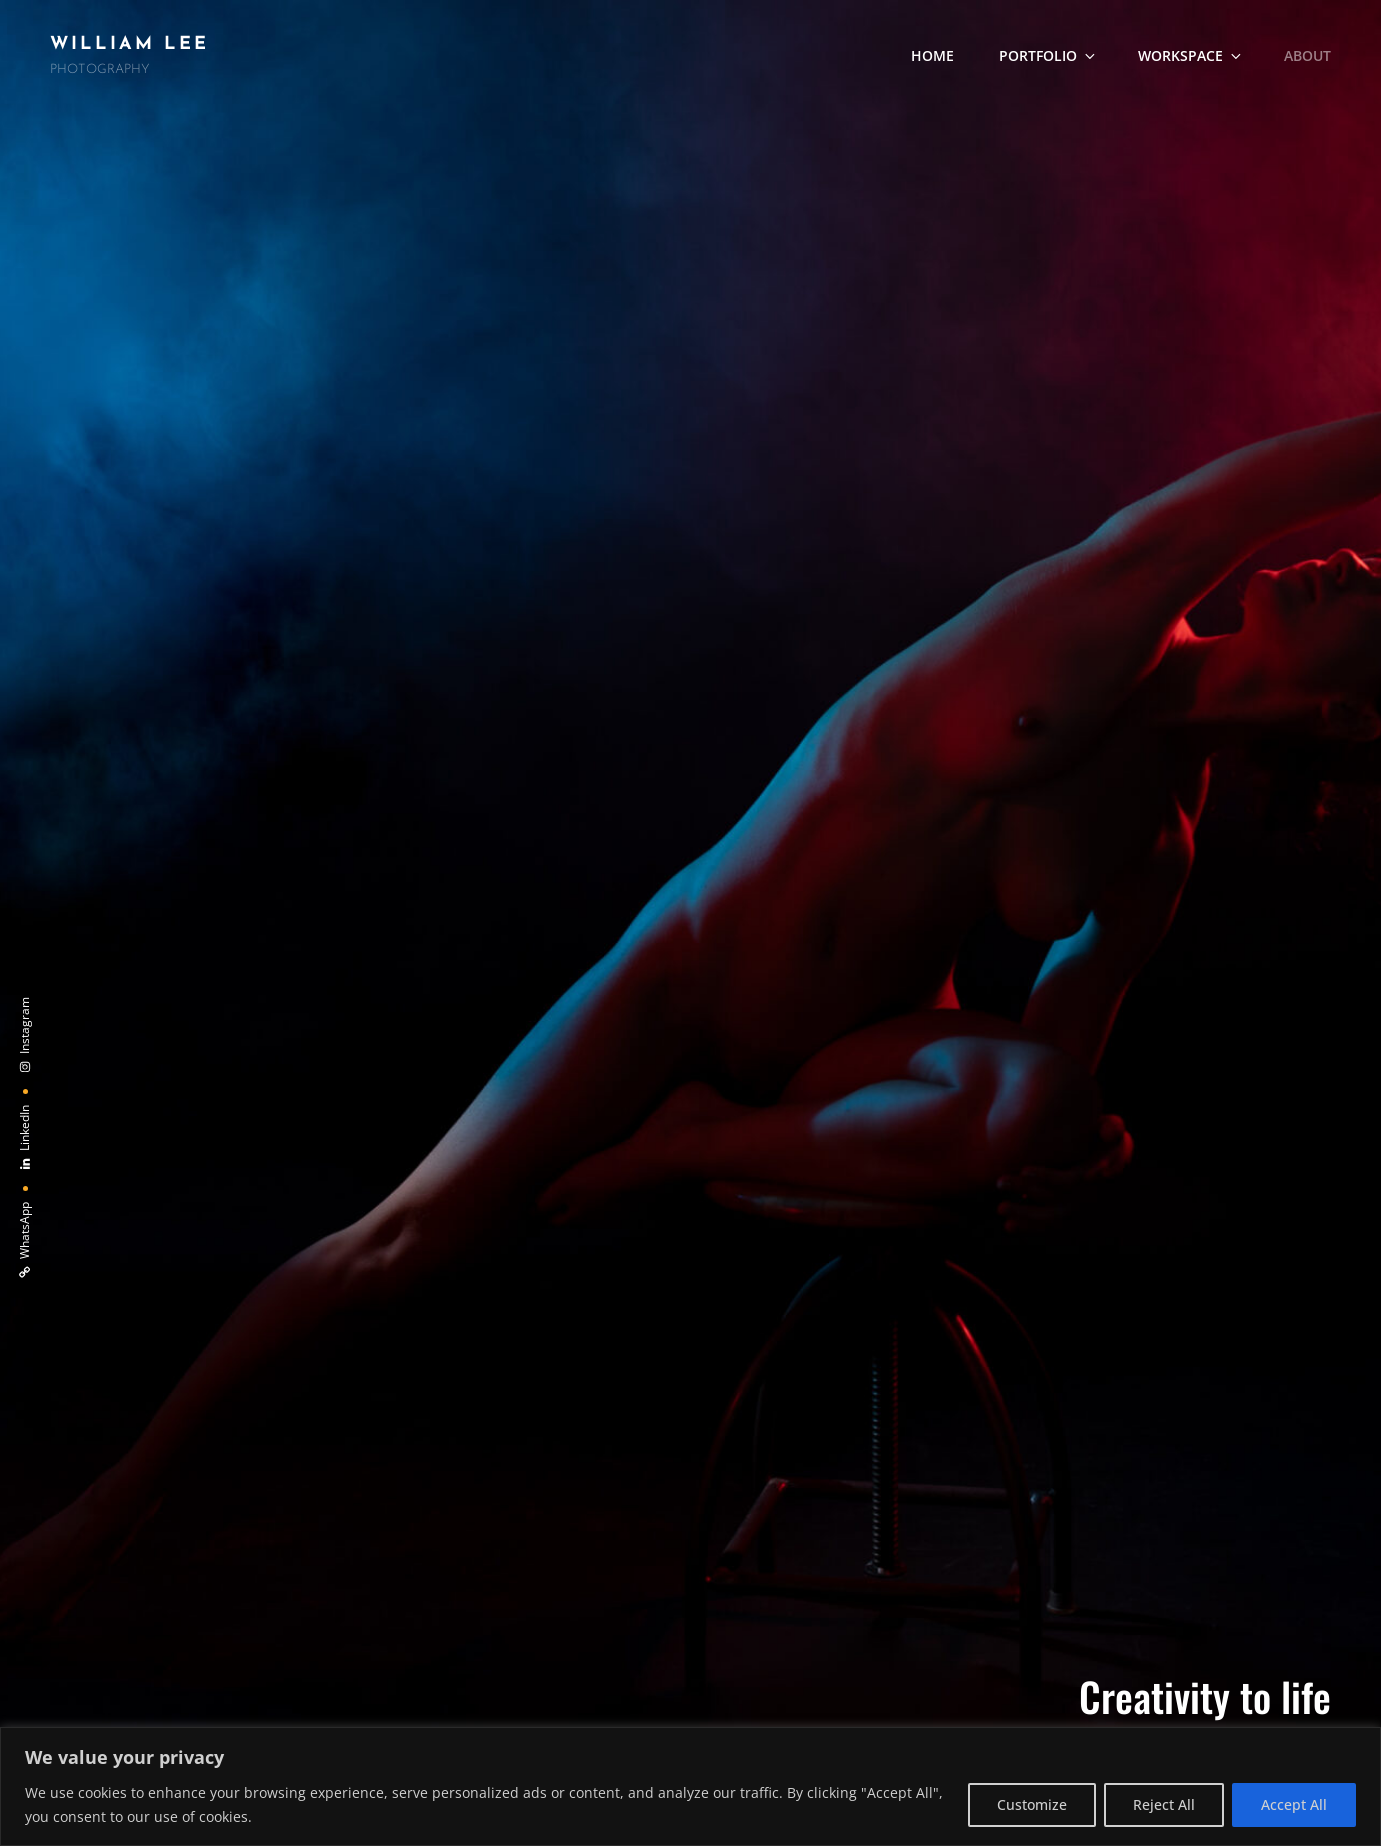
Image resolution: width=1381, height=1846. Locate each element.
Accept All (1294, 1804)
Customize (1032, 1804)
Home (932, 55)
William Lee (129, 44)
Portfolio (1048, 55)
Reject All (1164, 1804)
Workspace (1191, 55)
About (1307, 55)
